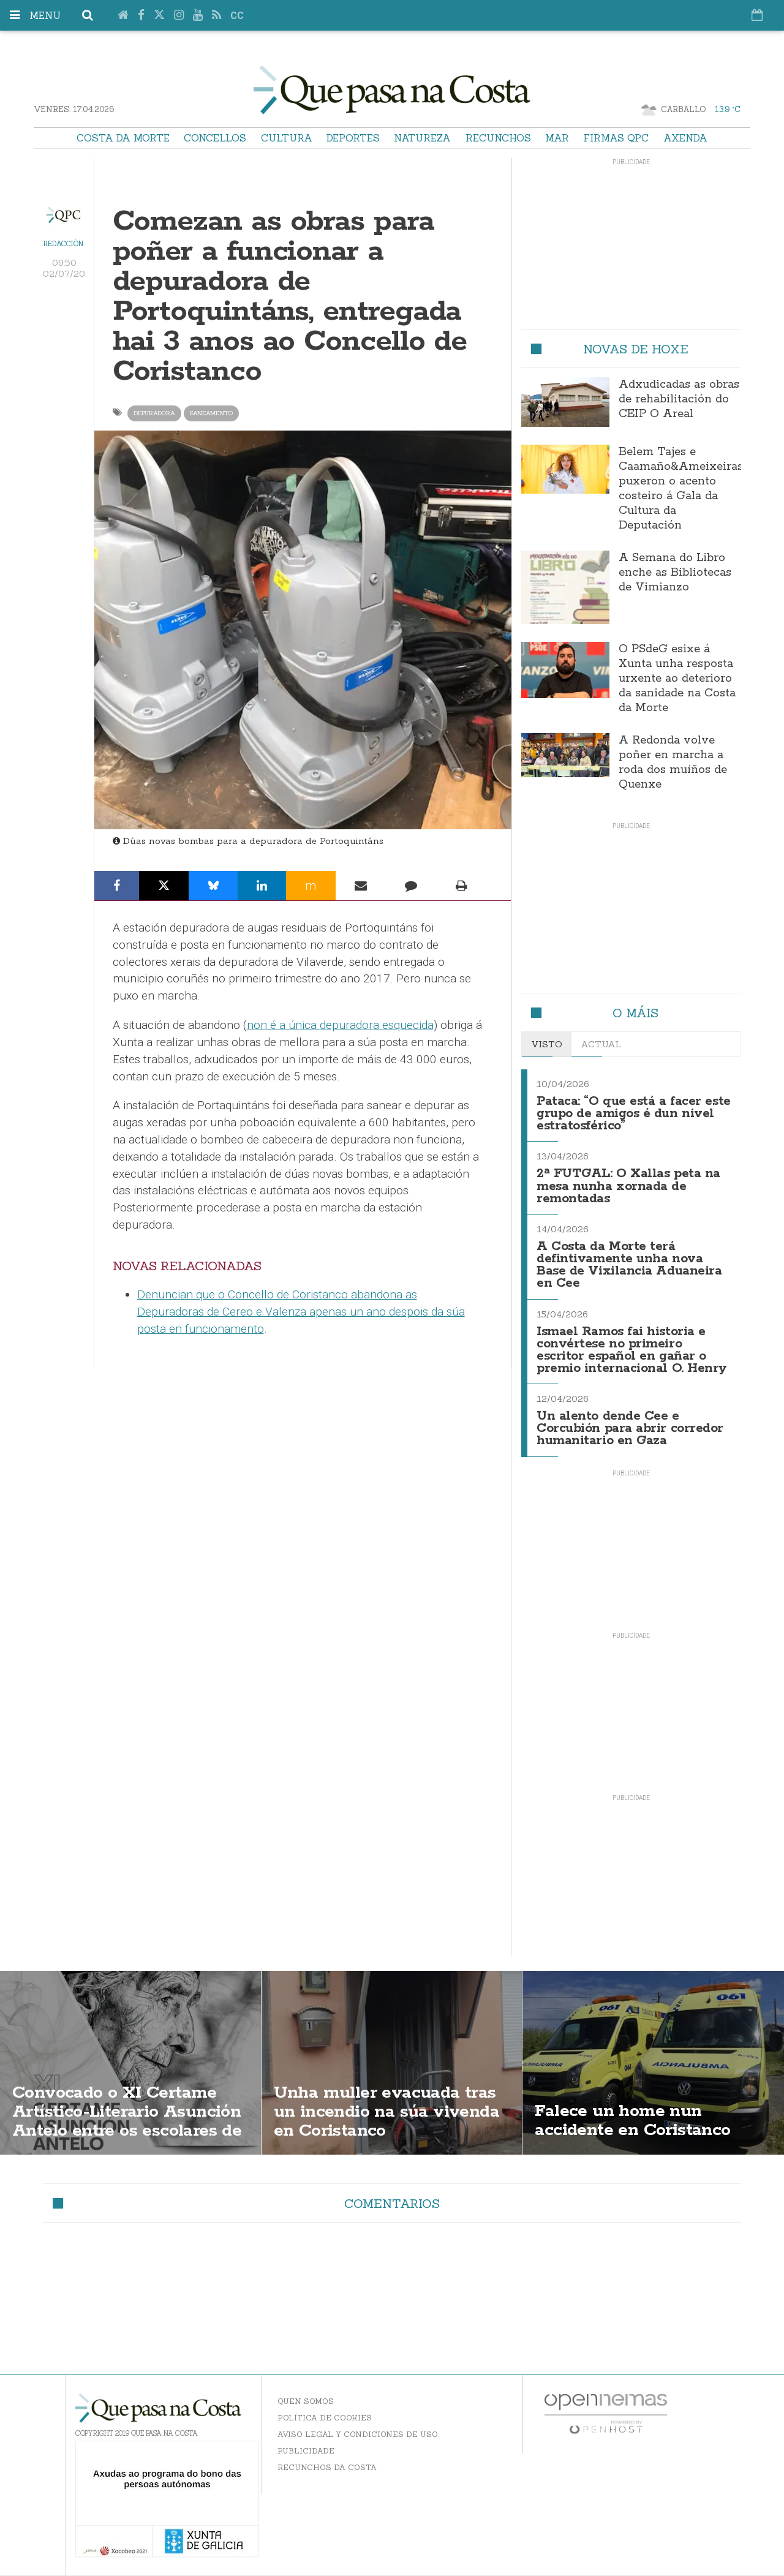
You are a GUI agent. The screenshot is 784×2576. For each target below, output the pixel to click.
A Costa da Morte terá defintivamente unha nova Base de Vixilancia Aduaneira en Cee (629, 1265)
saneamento (211, 413)
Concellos (215, 138)
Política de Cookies (324, 2417)
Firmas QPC (616, 138)
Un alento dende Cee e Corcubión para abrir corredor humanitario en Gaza (630, 1428)
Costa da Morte (123, 138)
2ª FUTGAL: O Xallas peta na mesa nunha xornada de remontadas (628, 1186)
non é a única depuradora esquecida (340, 1025)
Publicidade (305, 2450)
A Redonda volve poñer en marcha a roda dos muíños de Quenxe (673, 762)
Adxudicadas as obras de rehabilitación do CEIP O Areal (679, 399)
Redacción (63, 243)
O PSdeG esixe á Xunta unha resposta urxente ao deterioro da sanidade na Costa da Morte (677, 678)
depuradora (154, 413)
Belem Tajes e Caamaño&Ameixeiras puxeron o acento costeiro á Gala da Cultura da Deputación (681, 489)
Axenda (685, 138)
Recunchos (498, 138)
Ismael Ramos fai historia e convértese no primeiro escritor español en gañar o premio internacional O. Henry (632, 1350)
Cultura (286, 138)
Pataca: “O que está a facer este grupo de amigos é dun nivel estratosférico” (634, 1113)
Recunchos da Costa (327, 2467)
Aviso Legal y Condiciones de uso (357, 2434)
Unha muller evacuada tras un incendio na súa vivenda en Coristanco (386, 2112)
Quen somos (305, 2401)
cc (237, 15)
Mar (557, 138)
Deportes (353, 138)
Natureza (422, 138)
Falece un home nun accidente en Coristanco (632, 2120)
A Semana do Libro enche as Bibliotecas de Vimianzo (675, 573)
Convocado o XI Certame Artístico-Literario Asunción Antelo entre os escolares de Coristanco (126, 2121)
